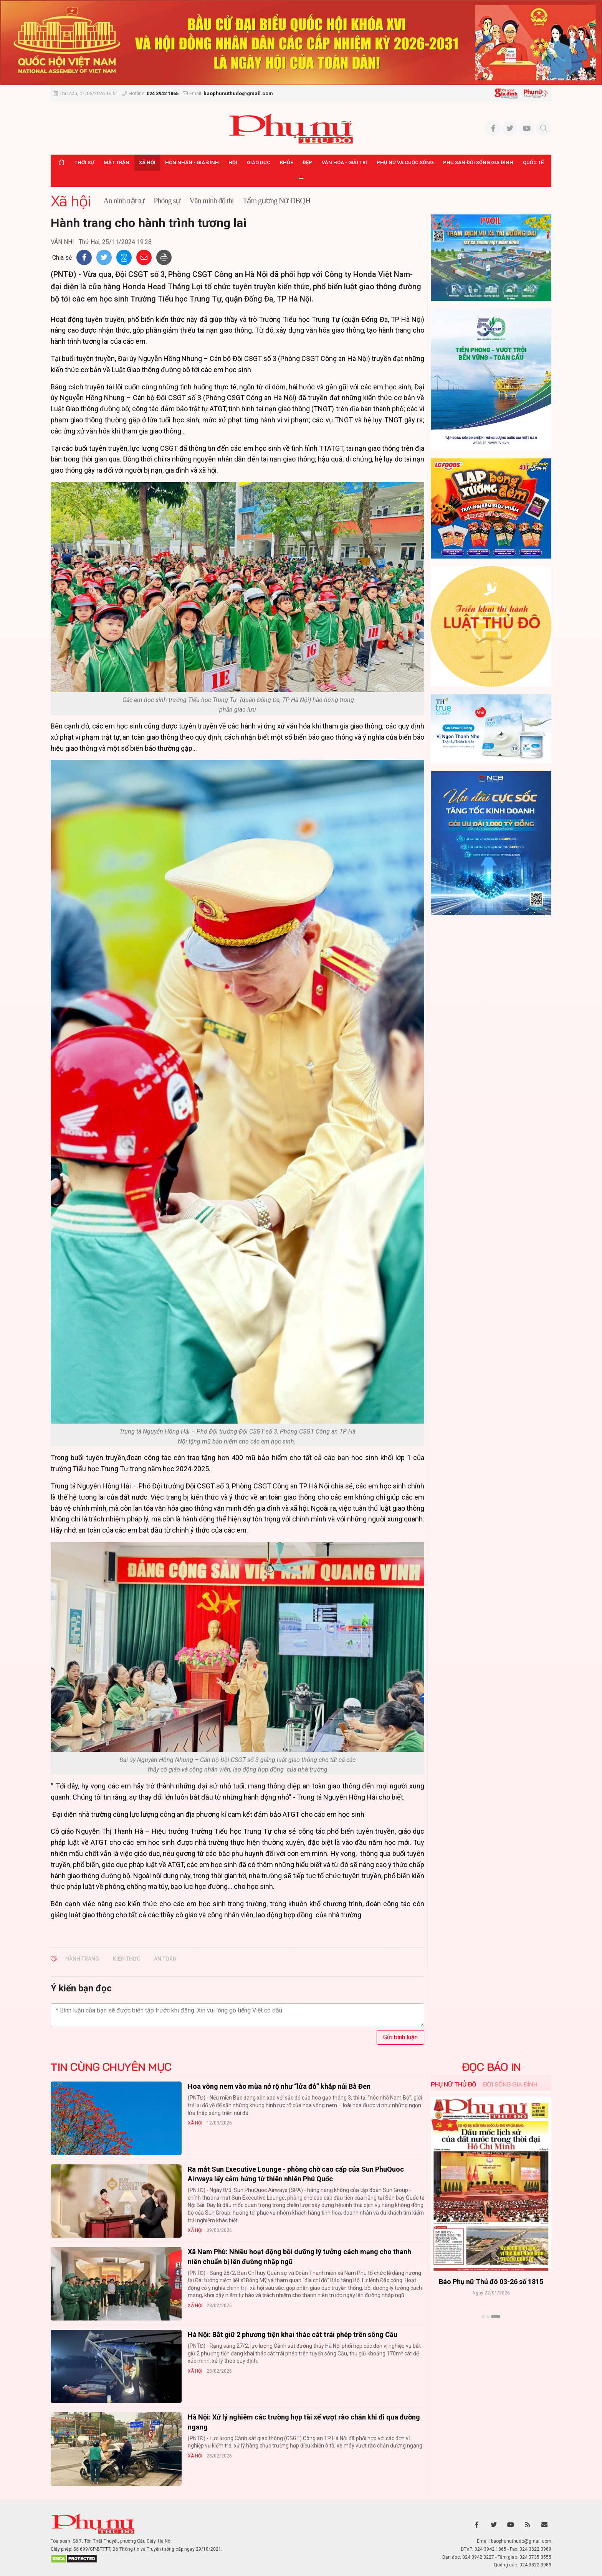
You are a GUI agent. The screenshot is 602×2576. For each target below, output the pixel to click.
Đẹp (307, 162)
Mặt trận (116, 162)
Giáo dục (258, 162)
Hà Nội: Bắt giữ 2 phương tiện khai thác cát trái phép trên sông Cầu (292, 2334)
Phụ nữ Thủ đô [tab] (453, 2084)
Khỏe (286, 162)
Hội (232, 162)
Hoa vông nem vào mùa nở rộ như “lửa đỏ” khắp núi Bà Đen (279, 2086)
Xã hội (147, 162)
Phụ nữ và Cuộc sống (405, 162)
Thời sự (84, 162)
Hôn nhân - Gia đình (192, 162)
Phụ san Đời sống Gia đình (478, 162)
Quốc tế (533, 162)
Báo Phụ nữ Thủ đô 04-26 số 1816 (491, 2282)
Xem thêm (491, 2330)
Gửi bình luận (400, 2037)
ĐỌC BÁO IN (491, 2067)
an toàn (165, 1959)
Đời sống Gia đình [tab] (510, 2084)
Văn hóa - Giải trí (344, 162)
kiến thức (126, 1959)
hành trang (82, 1959)
